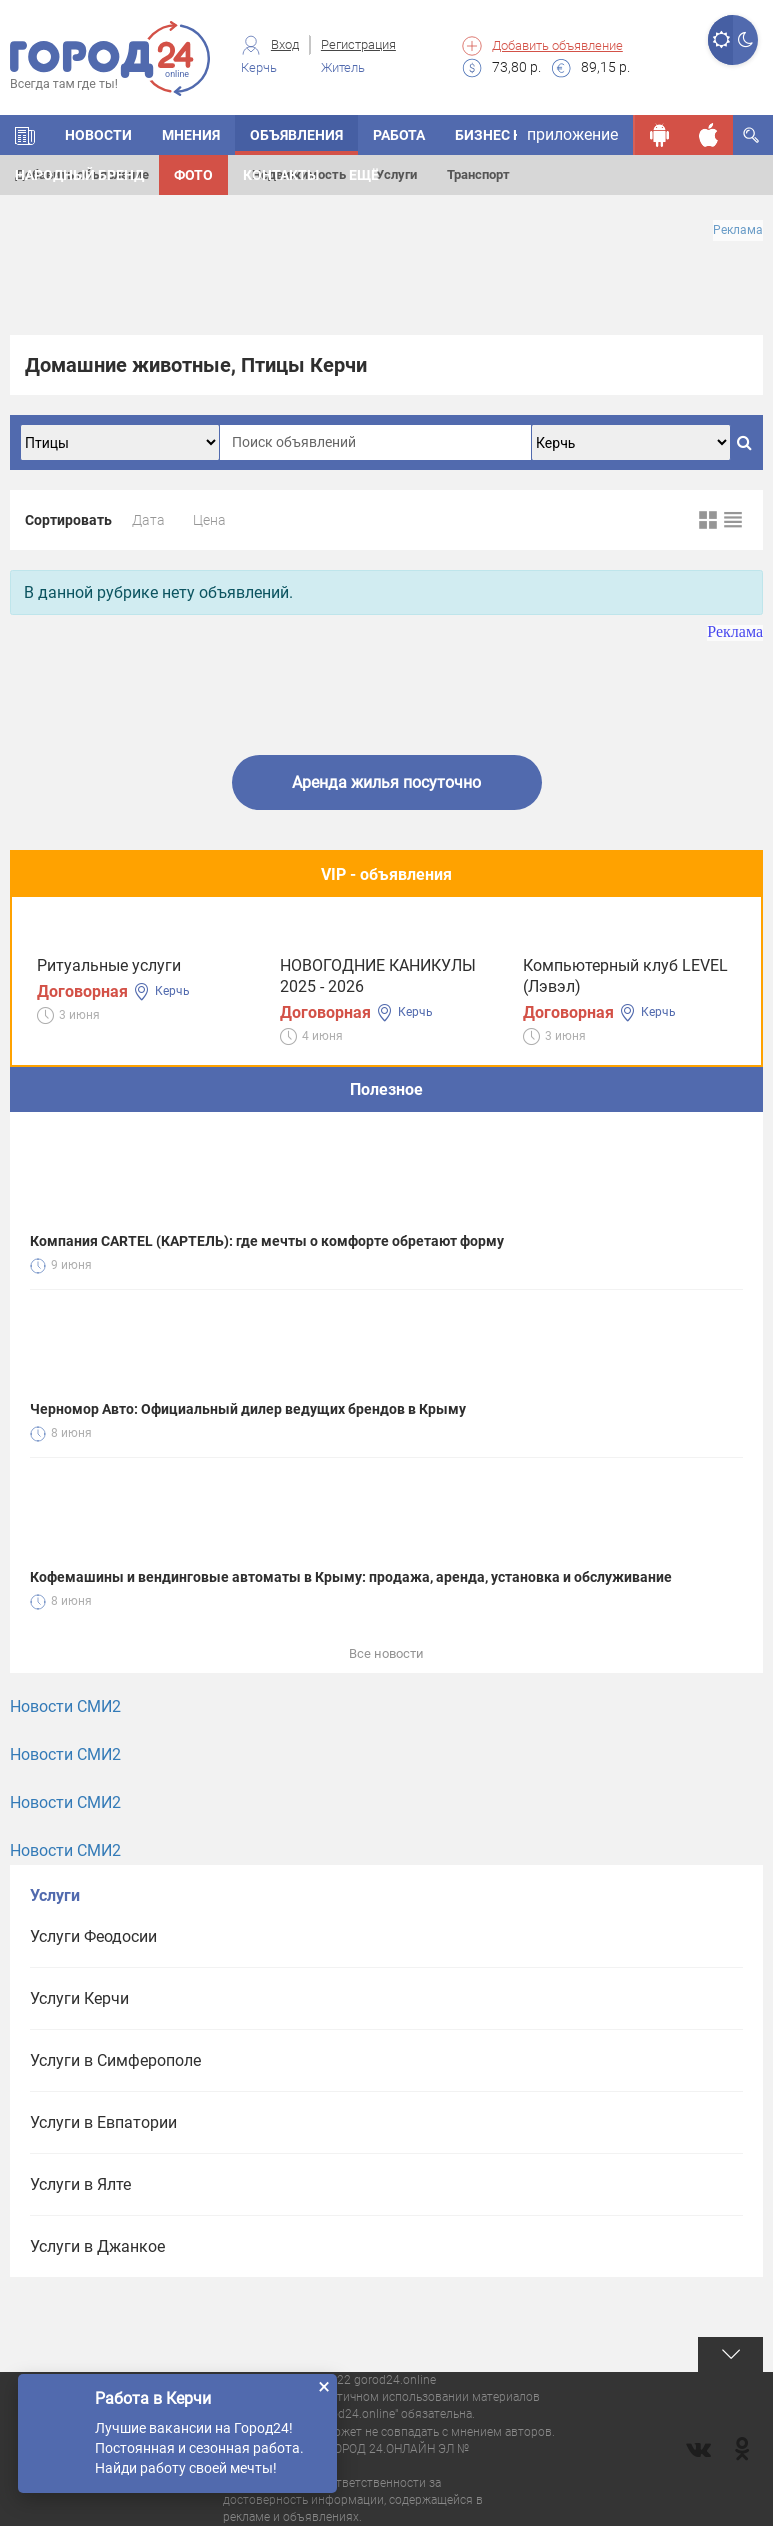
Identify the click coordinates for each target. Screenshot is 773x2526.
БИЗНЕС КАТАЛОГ (515, 135)
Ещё (364, 175)
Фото (193, 175)
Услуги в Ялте (80, 2184)
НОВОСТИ (98, 135)
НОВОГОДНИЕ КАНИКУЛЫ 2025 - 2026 (378, 976)
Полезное (386, 1089)
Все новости (386, 1653)
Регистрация (358, 44)
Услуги (396, 174)
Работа (399, 135)
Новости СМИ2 (65, 1706)
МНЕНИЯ (191, 135)
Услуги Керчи (79, 1998)
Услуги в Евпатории (103, 2122)
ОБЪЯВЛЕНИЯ (296, 135)
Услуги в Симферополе (115, 2060)
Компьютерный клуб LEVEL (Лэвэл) (625, 976)
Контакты (281, 175)
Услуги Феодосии (93, 1936)
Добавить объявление (557, 45)
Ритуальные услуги (109, 965)
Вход (285, 44)
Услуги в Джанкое (97, 2246)
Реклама (738, 230)
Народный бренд (79, 175)
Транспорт (478, 174)
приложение (572, 134)
